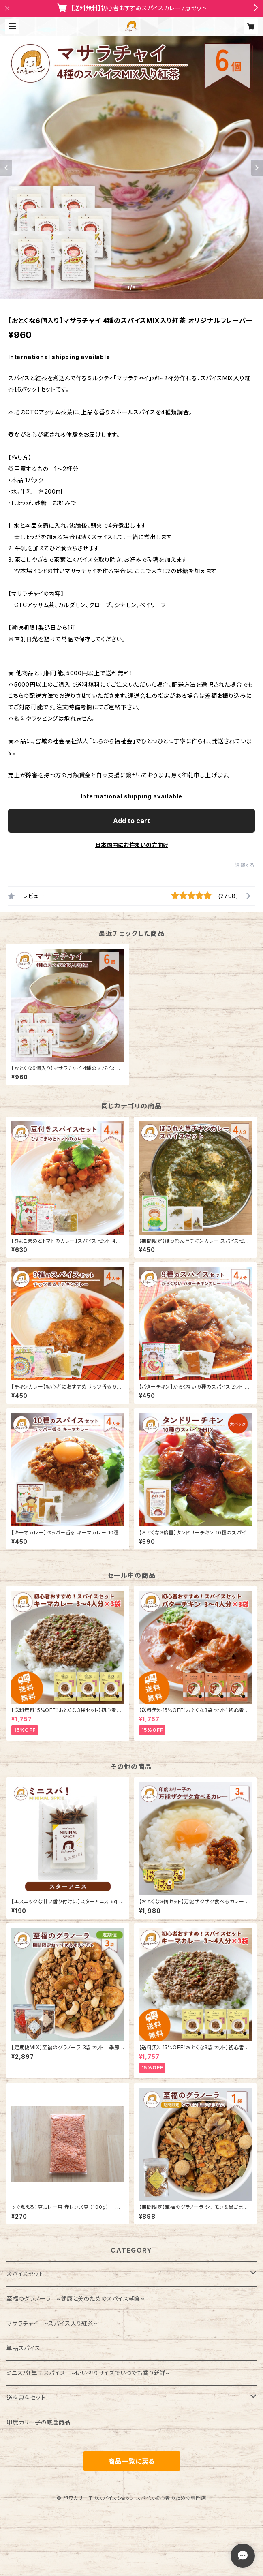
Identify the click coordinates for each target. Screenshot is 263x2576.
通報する (245, 865)
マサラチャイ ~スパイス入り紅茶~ (52, 2323)
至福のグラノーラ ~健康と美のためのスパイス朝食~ (75, 2298)
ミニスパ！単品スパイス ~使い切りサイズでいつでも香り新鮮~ (88, 2372)
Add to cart (131, 821)
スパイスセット (25, 2273)
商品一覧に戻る (131, 2461)
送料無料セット (26, 2397)
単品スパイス (23, 2348)
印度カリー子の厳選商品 (38, 2422)
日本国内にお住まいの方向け (131, 844)
